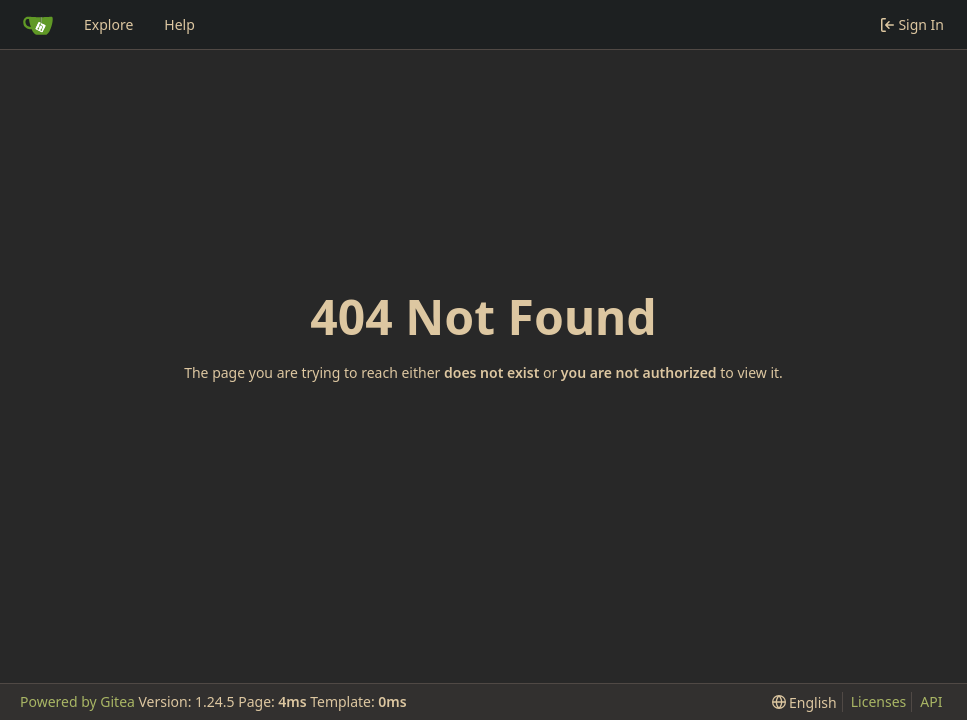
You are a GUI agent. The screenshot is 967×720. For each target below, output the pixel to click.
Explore (108, 24)
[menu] (804, 702)
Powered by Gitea (77, 701)
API (931, 701)
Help (179, 24)
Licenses (879, 701)
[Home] (38, 25)
